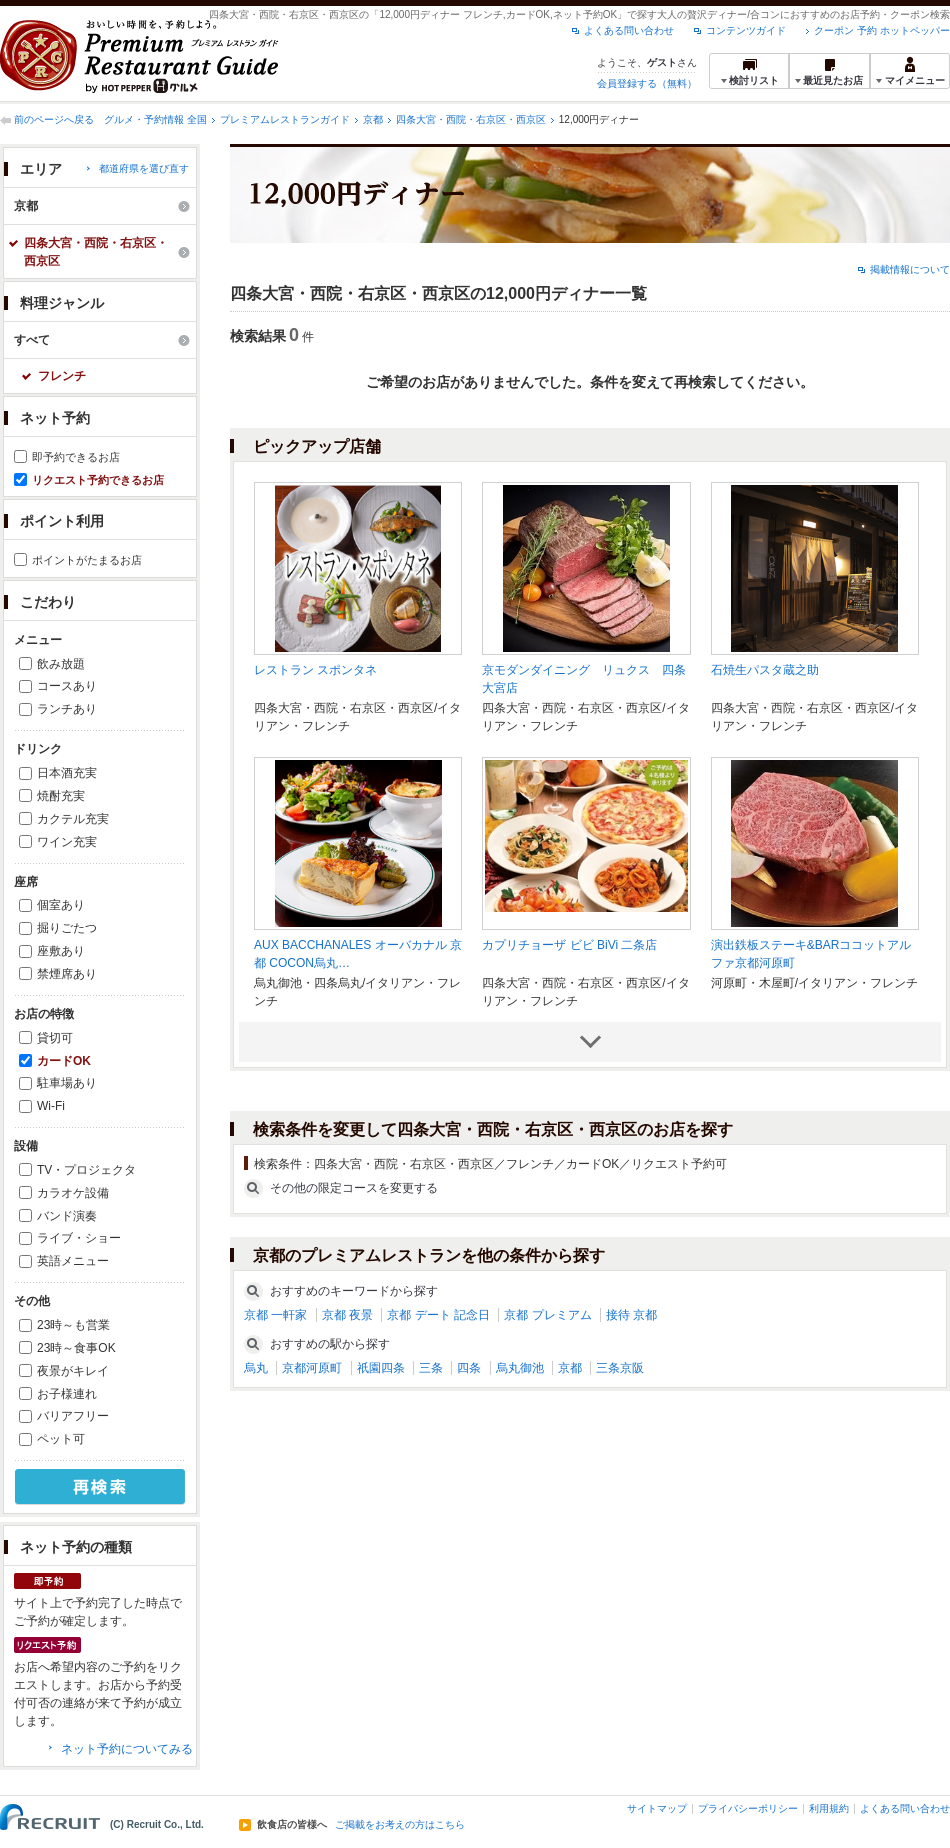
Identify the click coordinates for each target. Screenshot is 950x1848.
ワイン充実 (67, 842)
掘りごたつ (67, 928)
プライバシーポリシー (748, 1808)
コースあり (67, 686)
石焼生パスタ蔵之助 (765, 670)
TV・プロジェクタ (86, 1170)
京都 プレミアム (547, 1315)
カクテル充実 (73, 819)
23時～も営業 (73, 1325)
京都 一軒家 (275, 1315)
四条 (469, 1368)
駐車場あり (67, 1083)
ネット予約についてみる (127, 1749)
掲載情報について (910, 269)
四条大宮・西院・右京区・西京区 (471, 119)
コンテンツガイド (746, 30)
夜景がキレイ (73, 1371)
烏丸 (256, 1368)
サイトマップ (657, 1808)
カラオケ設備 (73, 1193)
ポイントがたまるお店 (87, 560)
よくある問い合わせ (629, 30)
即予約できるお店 (76, 457)
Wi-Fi (51, 1106)
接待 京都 (631, 1315)
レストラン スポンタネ (315, 670)
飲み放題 (61, 664)
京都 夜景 (347, 1315)
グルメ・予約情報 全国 (155, 119)
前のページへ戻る (54, 119)
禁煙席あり (67, 974)
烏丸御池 (520, 1368)
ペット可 (61, 1439)
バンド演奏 (67, 1216)
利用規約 (829, 1808)
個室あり (61, 905)
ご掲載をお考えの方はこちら (400, 1825)
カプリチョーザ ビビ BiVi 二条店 (569, 945)
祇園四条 (381, 1368)
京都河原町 (312, 1368)
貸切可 (55, 1038)
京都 (373, 119)
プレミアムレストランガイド (285, 119)
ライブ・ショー (79, 1238)
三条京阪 (620, 1368)
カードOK (64, 1061)
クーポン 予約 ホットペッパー (882, 30)
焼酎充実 (61, 796)
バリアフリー (73, 1416)
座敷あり (61, 951)
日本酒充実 (67, 773)
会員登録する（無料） (647, 83)
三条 (431, 1368)
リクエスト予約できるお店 (98, 480)
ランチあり (67, 709)
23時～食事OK (76, 1348)
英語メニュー (73, 1261)
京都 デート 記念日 (438, 1315)
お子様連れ (67, 1394)
